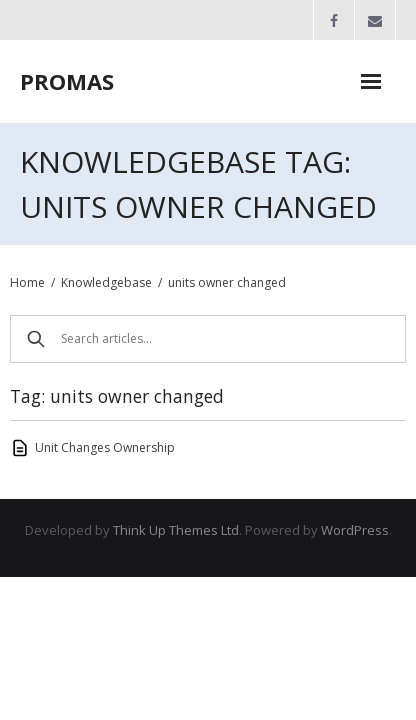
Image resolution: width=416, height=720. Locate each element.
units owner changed (227, 282)
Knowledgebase (106, 282)
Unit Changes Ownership (105, 447)
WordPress (355, 530)
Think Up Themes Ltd (176, 530)
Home (27, 282)
